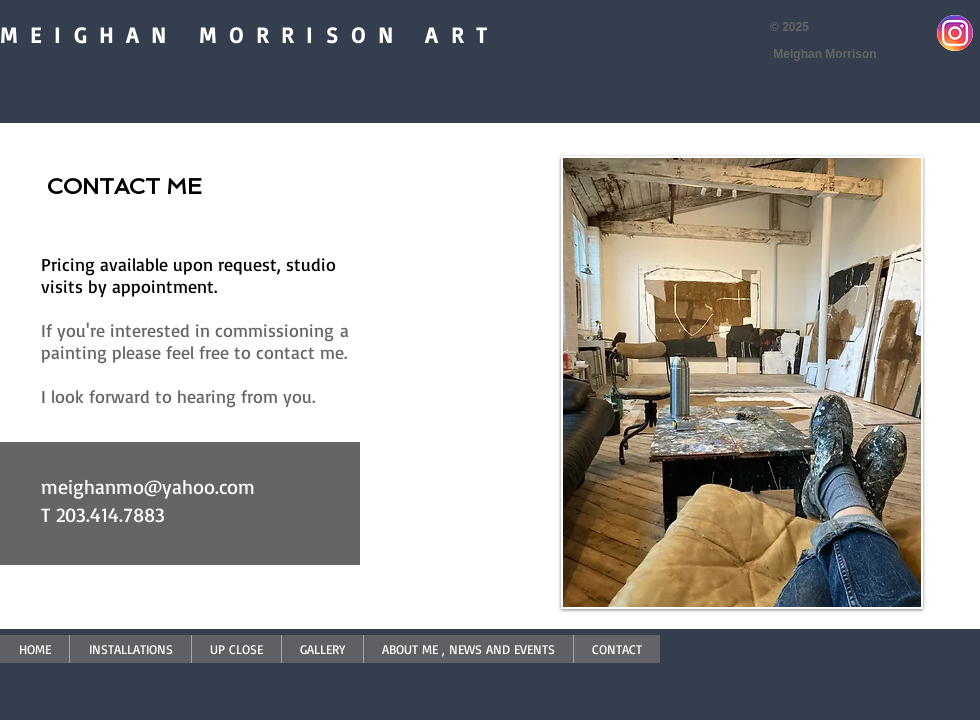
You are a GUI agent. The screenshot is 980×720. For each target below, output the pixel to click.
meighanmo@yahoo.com (148, 486)
